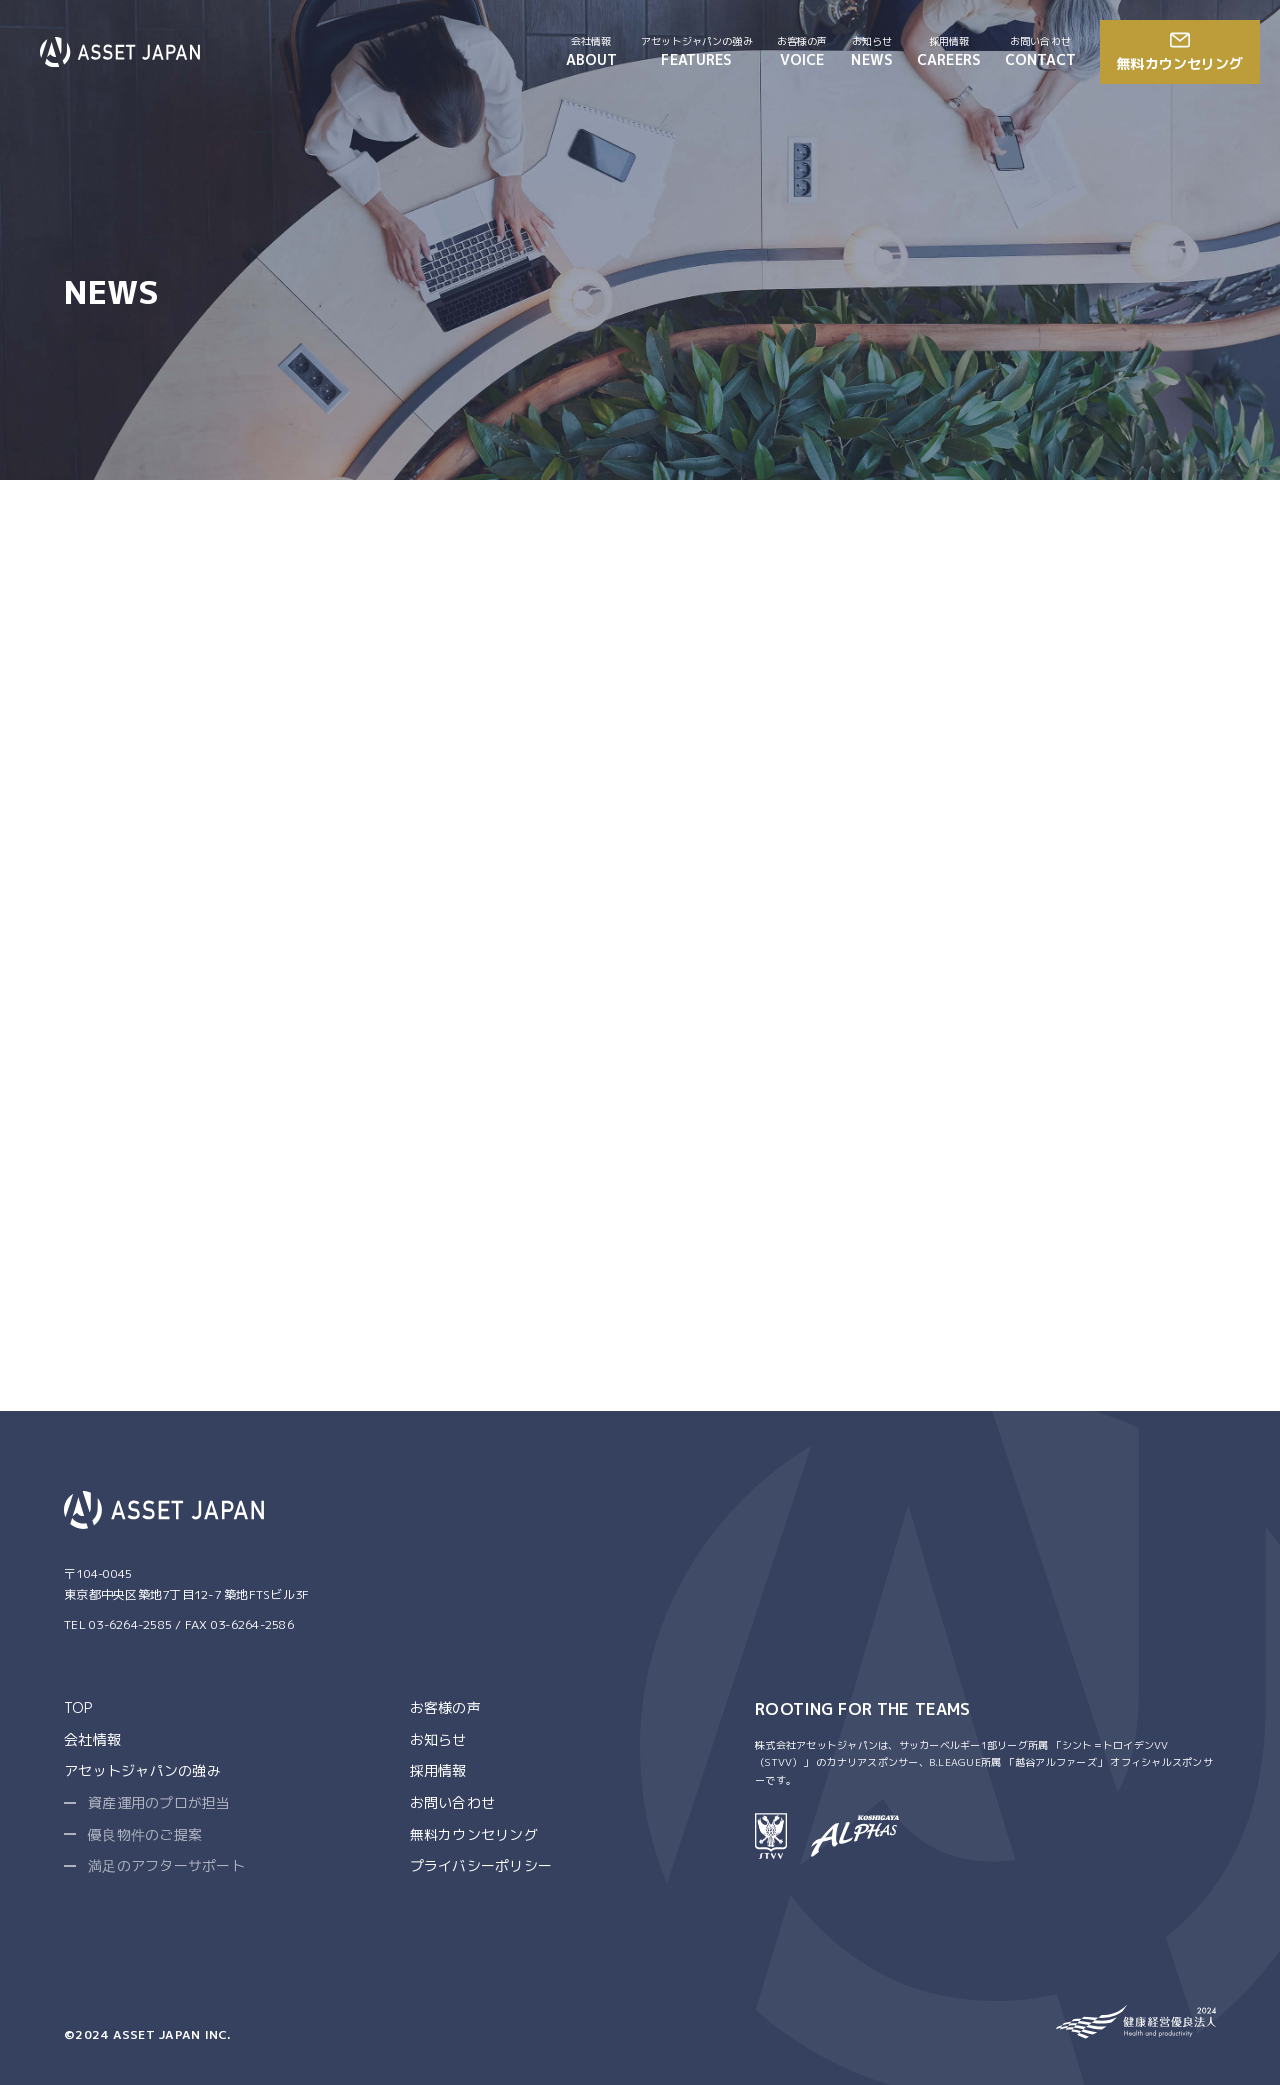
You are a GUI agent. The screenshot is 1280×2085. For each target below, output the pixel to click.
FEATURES (697, 51)
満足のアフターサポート (166, 1865)
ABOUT (592, 51)
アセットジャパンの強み (142, 1770)
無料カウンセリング (474, 1834)
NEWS (872, 51)
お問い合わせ (453, 1802)
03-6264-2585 (130, 1624)
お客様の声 (445, 1707)
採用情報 (438, 1770)
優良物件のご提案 (145, 1834)
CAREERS (949, 51)
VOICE (802, 51)
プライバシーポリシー (481, 1865)
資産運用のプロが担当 (159, 1802)
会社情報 (92, 1739)
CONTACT (1040, 51)
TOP (78, 1707)
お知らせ (438, 1739)
